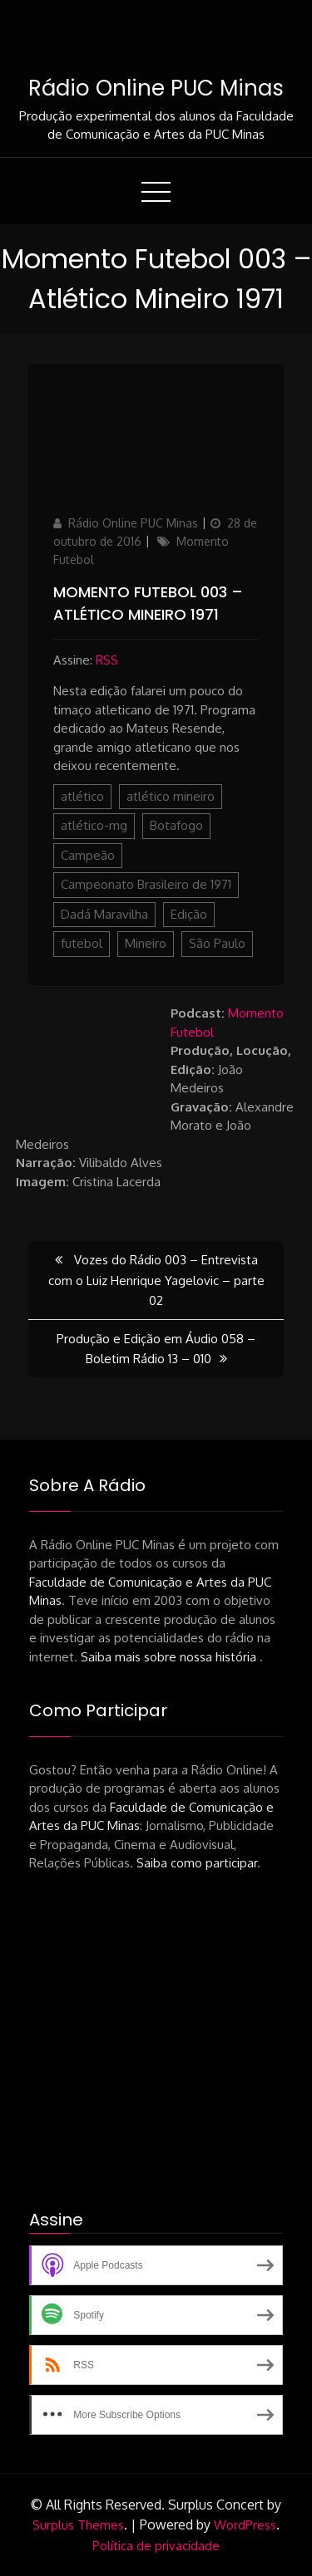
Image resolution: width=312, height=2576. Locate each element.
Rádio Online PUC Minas (156, 88)
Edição (189, 914)
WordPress (245, 2525)
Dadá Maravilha (104, 914)
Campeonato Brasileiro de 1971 (146, 884)
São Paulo (217, 943)
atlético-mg (94, 825)
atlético (82, 796)
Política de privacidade (156, 2546)
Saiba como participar (196, 1863)
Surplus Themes (78, 2525)
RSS (107, 660)
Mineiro (145, 943)
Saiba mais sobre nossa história (170, 1657)
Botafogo (176, 825)
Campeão (88, 855)
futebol (81, 943)
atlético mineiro (170, 796)
